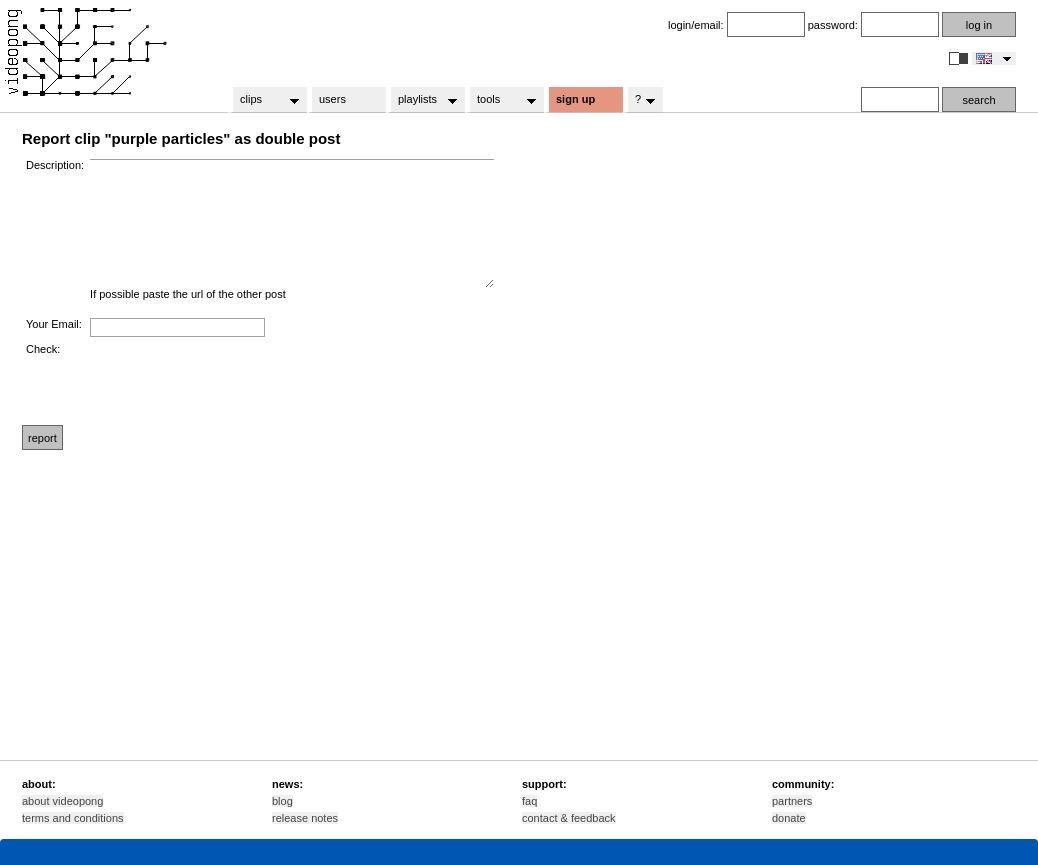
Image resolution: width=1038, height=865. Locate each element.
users (332, 99)
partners (792, 801)
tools (500, 100)
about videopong (62, 801)
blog (282, 801)
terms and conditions (73, 818)
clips (263, 100)
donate (789, 818)
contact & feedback (569, 818)
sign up (575, 99)
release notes (305, 818)
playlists (421, 100)
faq (529, 801)
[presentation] (242, 382)
